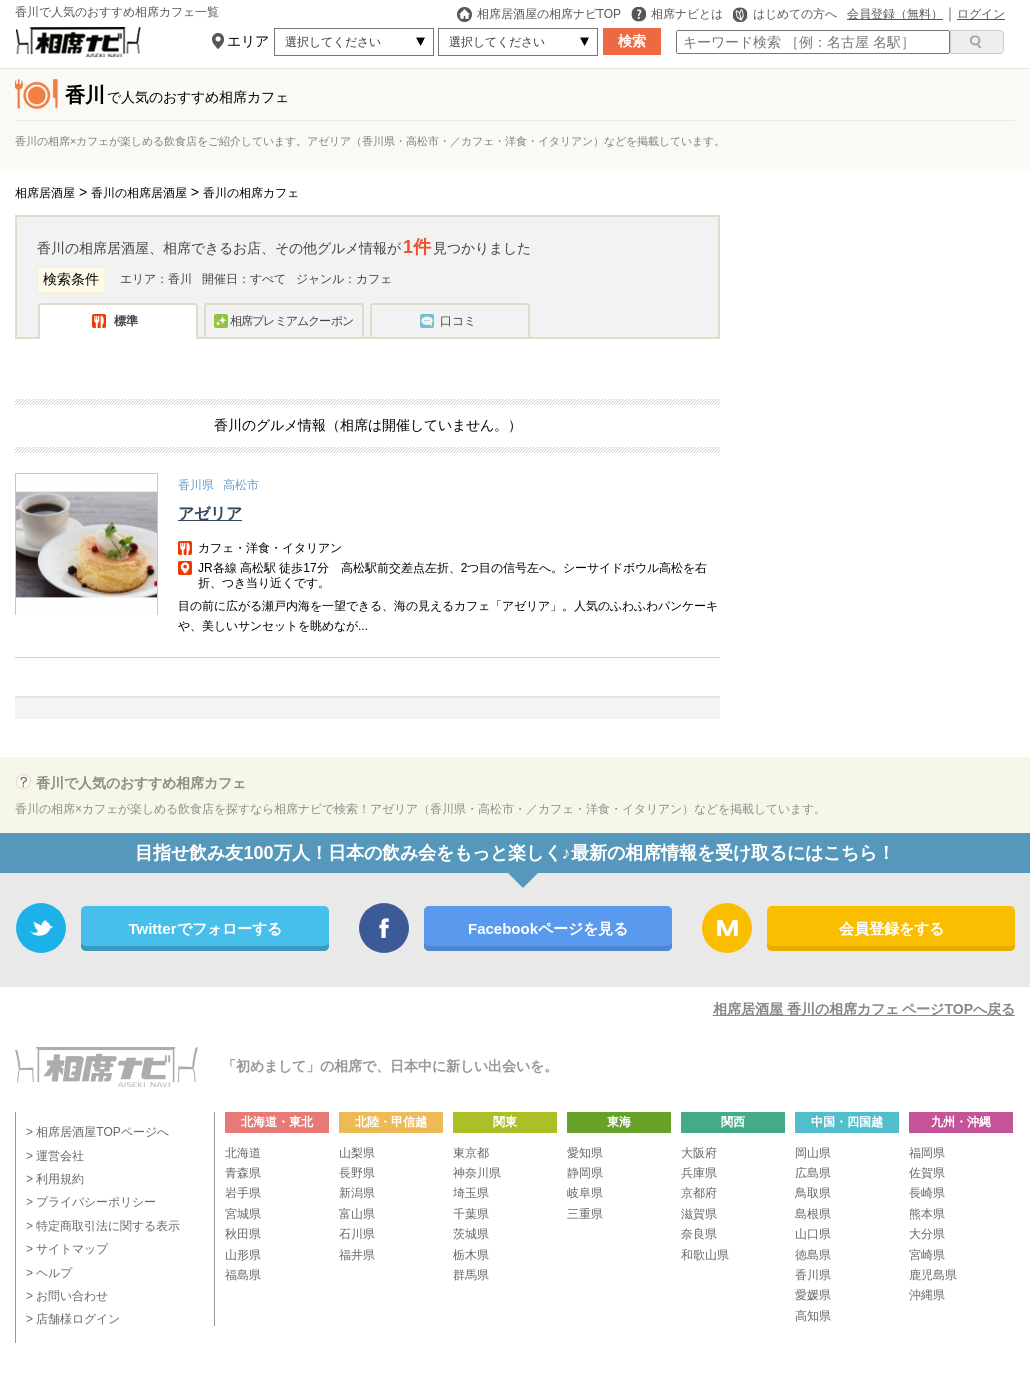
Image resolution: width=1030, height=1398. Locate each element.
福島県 (243, 1275)
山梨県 (357, 1153)
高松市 (241, 485)
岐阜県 (585, 1193)
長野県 (357, 1173)
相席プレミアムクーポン (291, 321)
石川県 (357, 1234)
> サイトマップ (67, 1249)
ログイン (981, 14)
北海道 (243, 1153)
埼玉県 (471, 1193)
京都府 (699, 1193)
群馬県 (471, 1275)
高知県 (813, 1316)
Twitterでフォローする (204, 928)
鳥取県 (813, 1193)
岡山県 (813, 1153)
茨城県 (471, 1234)
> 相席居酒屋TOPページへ (97, 1132)
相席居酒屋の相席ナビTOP (539, 14)
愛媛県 (813, 1295)
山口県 (813, 1234)
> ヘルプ (49, 1273)
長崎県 (927, 1193)
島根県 (813, 1214)
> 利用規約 (55, 1179)
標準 (126, 321)
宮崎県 (927, 1255)
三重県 (585, 1214)
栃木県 (471, 1255)
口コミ (458, 321)
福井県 (357, 1255)
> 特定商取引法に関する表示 (103, 1226)
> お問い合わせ (67, 1296)
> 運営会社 (55, 1156)
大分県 (927, 1234)
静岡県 (585, 1173)
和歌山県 (705, 1255)
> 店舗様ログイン (73, 1319)
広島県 (813, 1173)
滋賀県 (699, 1214)
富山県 (357, 1214)
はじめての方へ (785, 14)
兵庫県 (699, 1173)
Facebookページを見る (548, 928)
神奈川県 (477, 1173)
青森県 (243, 1173)
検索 (632, 41)
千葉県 (471, 1214)
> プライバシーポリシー (91, 1202)
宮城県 (243, 1214)
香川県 (196, 485)
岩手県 (243, 1193)
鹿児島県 (933, 1275)
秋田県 (243, 1234)
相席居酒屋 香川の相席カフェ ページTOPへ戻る (864, 1009)
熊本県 (927, 1214)
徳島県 (813, 1255)
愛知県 (585, 1153)
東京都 (471, 1153)
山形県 (243, 1255)
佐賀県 (927, 1173)
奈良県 (699, 1234)
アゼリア (210, 513)
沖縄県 (927, 1295)
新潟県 (357, 1193)
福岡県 (927, 1153)
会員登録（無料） (895, 14)
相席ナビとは (677, 14)
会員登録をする (891, 928)
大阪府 (699, 1153)
